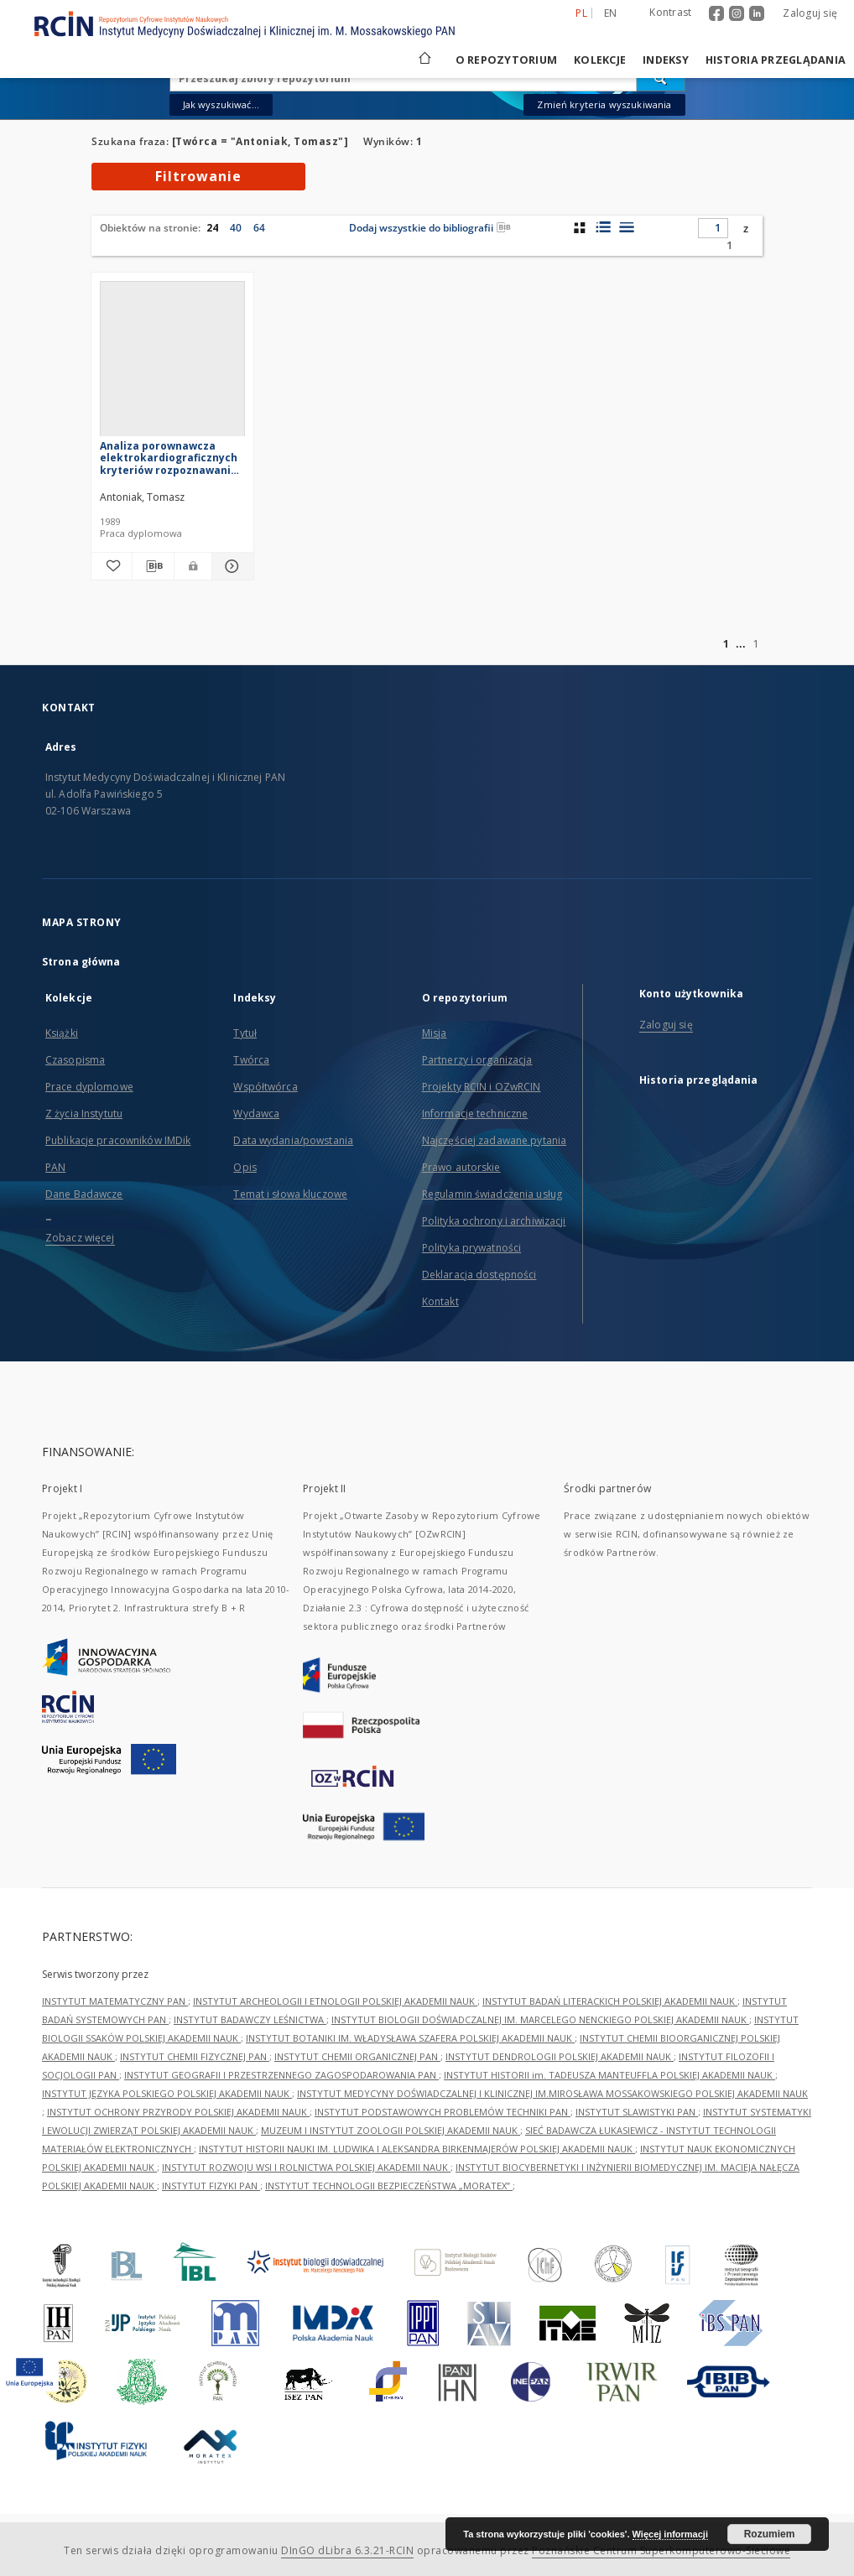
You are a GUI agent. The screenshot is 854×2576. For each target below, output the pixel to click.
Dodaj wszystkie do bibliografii (430, 228)
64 (259, 228)
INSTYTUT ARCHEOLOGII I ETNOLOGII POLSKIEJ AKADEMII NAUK (335, 2001)
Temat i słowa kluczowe (290, 1194)
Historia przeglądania (776, 60)
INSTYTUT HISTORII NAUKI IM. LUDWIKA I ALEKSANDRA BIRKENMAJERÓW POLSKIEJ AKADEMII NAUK (417, 2148)
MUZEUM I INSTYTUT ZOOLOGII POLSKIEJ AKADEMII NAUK (390, 2130)
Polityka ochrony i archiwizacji (494, 1221)
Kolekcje (600, 60)
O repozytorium (507, 60)
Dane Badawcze (84, 1194)
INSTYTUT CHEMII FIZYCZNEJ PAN (194, 2056)
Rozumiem (769, 2534)
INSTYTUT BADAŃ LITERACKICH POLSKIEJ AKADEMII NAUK (609, 2001)
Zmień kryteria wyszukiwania (604, 104)
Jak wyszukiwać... (221, 104)
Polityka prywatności (471, 1248)
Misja (434, 1033)
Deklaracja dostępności (479, 1274)
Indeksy (666, 60)
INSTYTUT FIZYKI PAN (211, 2185)
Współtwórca (265, 1087)
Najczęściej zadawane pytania (494, 1140)
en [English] (610, 13)
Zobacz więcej (80, 1238)
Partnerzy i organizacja (477, 1060)
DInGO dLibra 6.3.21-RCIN (347, 2550)
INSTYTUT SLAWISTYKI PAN (636, 2111)
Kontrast (670, 12)
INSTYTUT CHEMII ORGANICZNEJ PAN (357, 2056)
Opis (244, 1167)
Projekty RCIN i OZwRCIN (481, 1087)
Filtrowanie (198, 176)
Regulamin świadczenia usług (492, 1194)
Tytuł (245, 1033)
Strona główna (81, 962)
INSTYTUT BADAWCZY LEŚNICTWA (250, 2019)
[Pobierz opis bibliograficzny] (153, 566)
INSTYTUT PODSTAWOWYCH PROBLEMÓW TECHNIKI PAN (442, 2111)
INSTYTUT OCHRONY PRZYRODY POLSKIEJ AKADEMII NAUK (178, 2111)
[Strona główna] (423, 60)
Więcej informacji (670, 2534)
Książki (61, 1033)
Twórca (251, 1060)
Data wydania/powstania (293, 1140)
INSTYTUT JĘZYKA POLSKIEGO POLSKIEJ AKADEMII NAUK (167, 2093)
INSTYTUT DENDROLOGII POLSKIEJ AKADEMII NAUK (559, 2056)
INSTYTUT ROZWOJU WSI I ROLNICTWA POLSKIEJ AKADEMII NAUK (306, 2167)
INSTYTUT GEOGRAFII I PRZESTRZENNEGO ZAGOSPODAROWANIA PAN (281, 2075)
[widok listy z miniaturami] (603, 227)
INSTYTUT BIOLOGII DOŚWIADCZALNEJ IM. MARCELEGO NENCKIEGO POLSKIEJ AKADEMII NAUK (540, 2019)
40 (236, 228)
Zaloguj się (810, 13)
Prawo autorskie (461, 1167)
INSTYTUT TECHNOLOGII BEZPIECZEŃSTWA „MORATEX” (389, 2185)
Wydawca (256, 1113)
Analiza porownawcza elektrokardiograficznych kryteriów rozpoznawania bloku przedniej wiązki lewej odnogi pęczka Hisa (168, 457)
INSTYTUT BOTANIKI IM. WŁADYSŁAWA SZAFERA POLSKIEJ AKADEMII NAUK (410, 2038)
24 (212, 228)
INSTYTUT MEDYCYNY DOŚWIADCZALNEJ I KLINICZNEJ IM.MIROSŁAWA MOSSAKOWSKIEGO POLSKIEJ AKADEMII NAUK (552, 2093)
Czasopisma (75, 1060)
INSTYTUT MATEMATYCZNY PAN (115, 2001)
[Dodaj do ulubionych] (111, 566)
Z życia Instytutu (83, 1113)
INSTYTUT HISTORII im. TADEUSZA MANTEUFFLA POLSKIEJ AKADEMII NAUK (609, 2075)
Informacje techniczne (475, 1113)
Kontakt (440, 1301)
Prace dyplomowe (89, 1087)
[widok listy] (626, 227)
